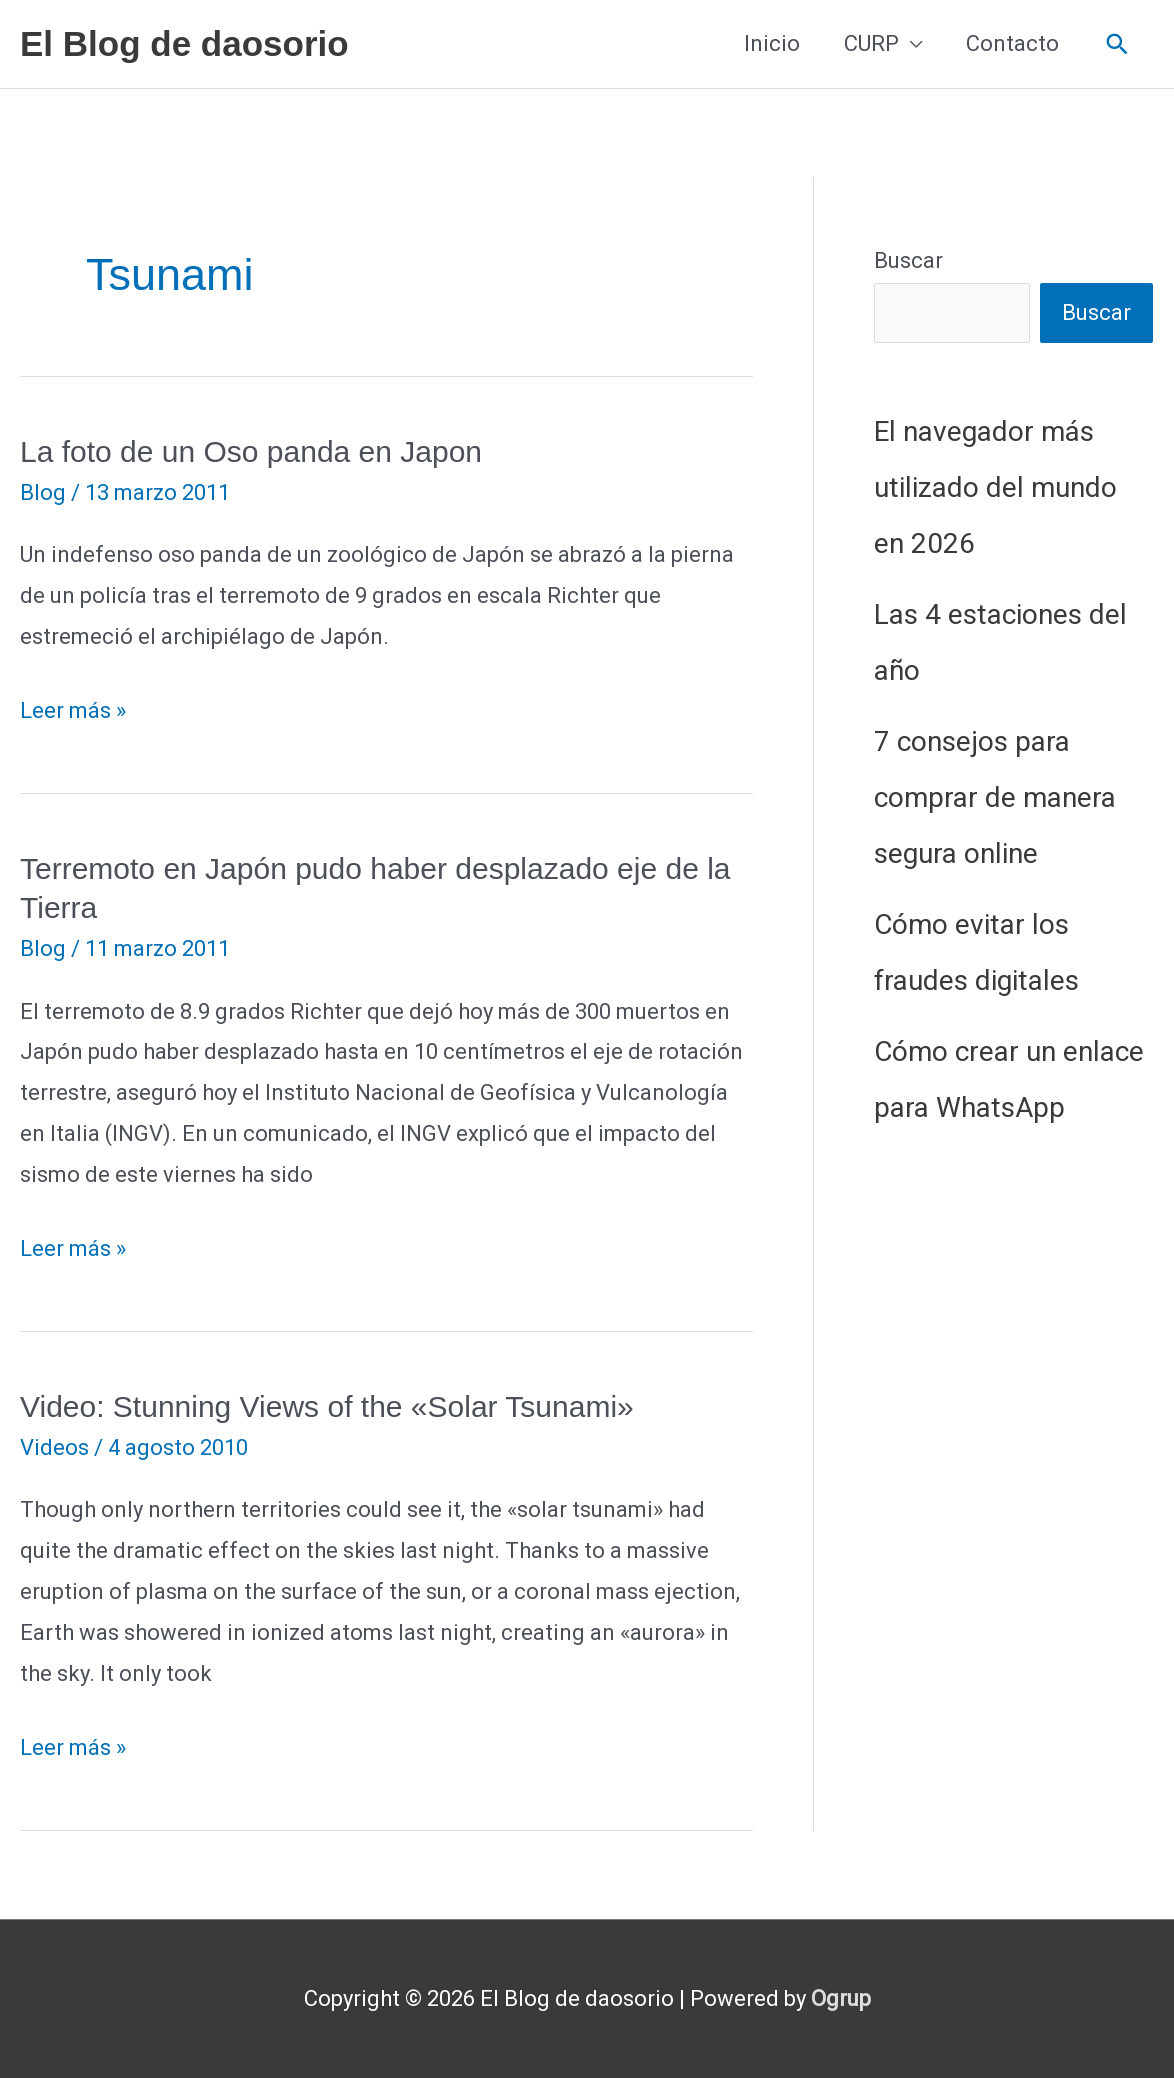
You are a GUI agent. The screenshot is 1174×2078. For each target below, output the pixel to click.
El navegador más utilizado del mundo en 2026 (995, 487)
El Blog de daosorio (184, 43)
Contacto (1012, 43)
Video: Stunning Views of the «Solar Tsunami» (327, 1406)
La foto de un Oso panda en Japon (251, 451)
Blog (43, 492)
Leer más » (73, 711)
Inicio (772, 43)
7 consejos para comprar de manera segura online (995, 797)
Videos (54, 1447)
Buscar (908, 260)
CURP (871, 43)
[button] (1117, 44)
